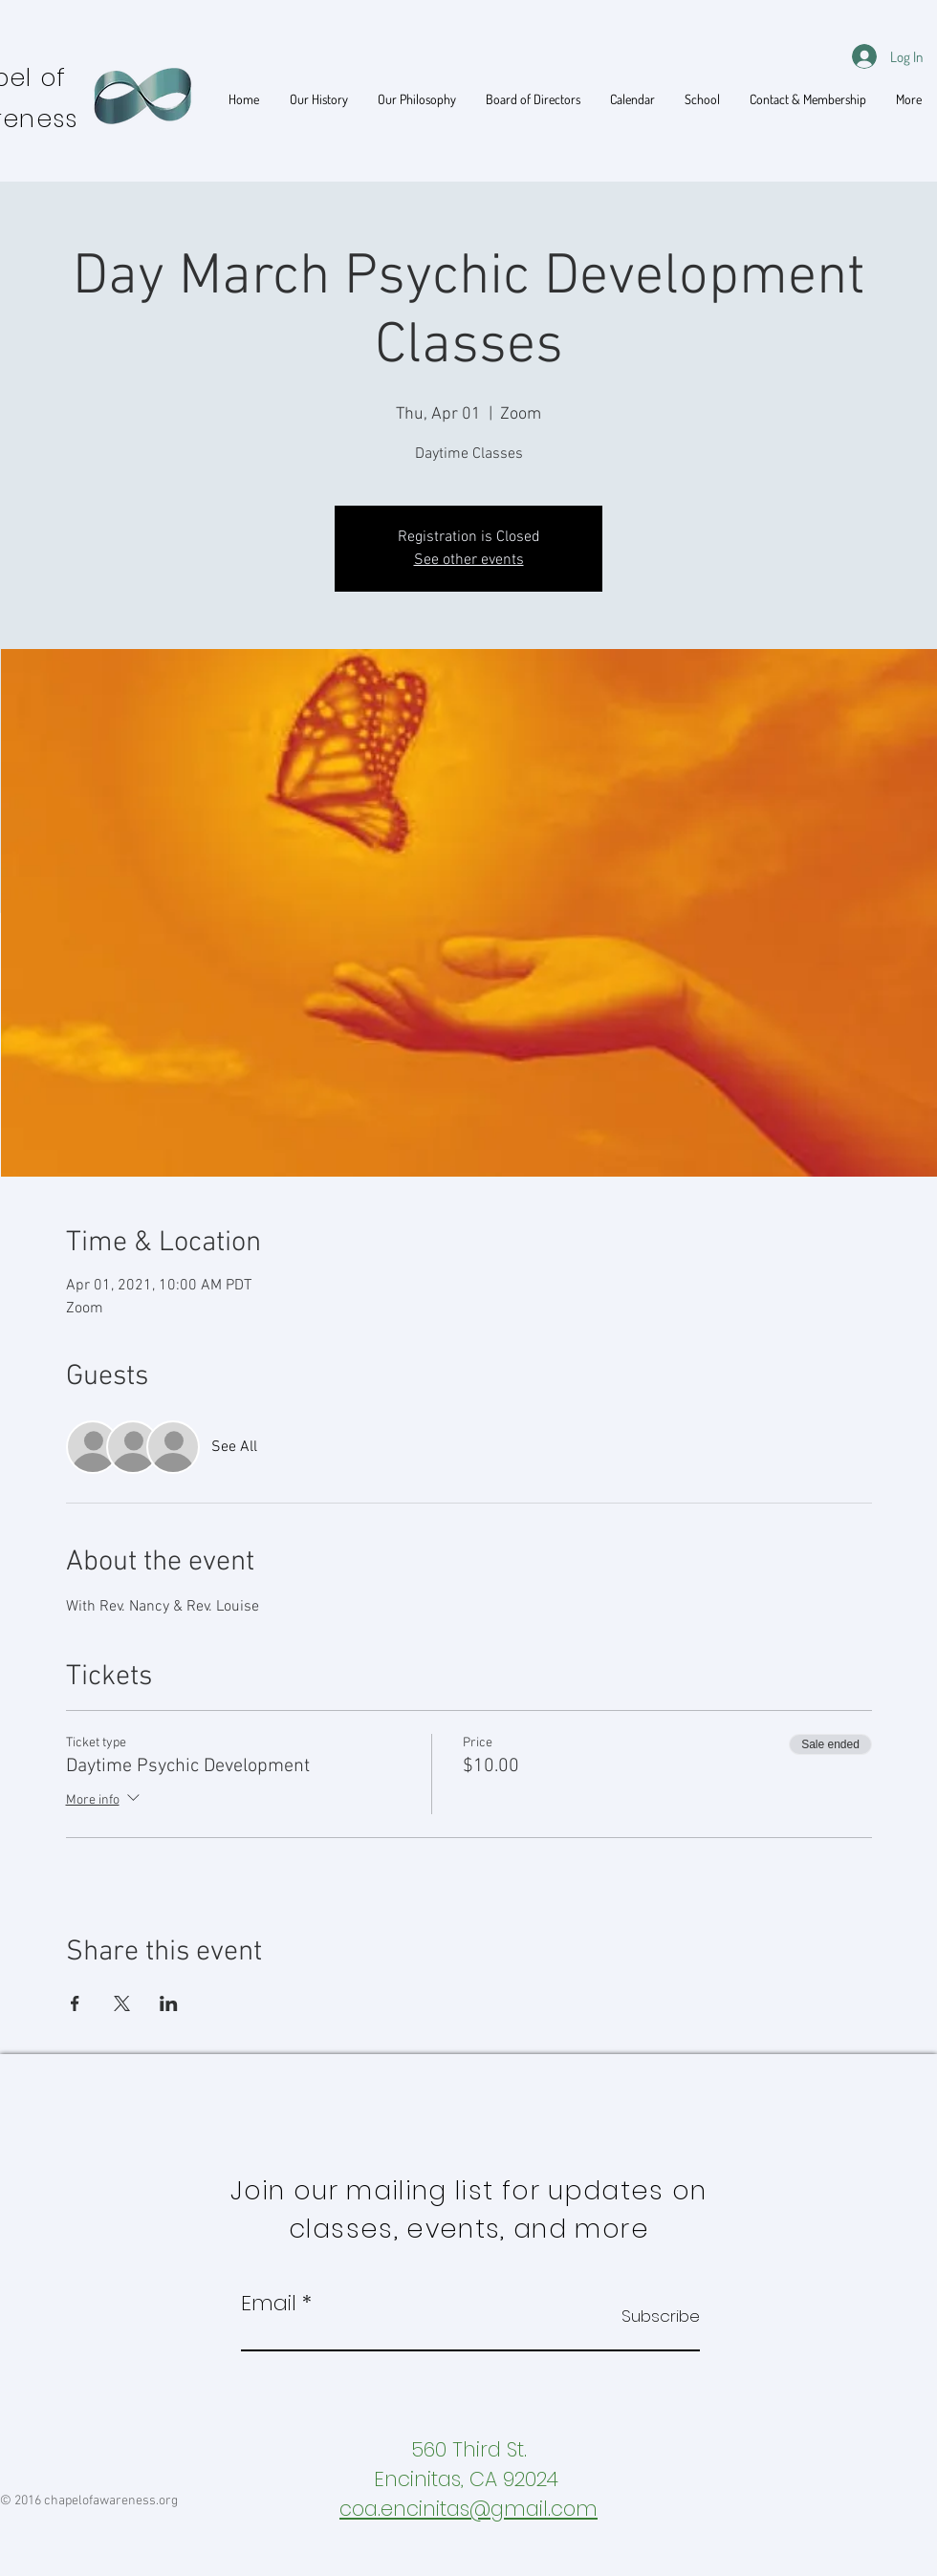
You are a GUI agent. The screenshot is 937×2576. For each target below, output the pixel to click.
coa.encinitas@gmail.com (468, 2508)
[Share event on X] (122, 2003)
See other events (469, 560)
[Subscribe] (651, 2316)
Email (268, 2303)
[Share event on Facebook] (75, 2003)
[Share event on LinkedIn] (169, 2003)
